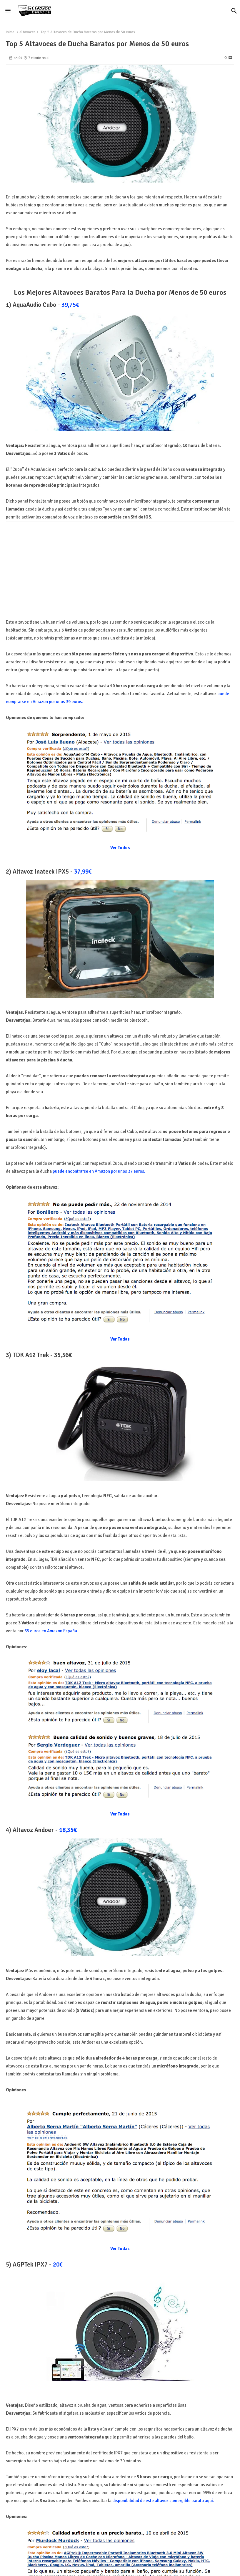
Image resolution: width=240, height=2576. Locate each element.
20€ (58, 2264)
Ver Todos (120, 847)
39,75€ (70, 305)
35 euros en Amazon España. (51, 1631)
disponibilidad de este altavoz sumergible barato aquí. (163, 2500)
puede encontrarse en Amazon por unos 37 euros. (99, 1171)
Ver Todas (120, 1339)
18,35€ (68, 1830)
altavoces (27, 32)
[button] (234, 11)
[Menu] (8, 11)
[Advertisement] (59, 564)
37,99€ (83, 871)
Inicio (10, 32)
